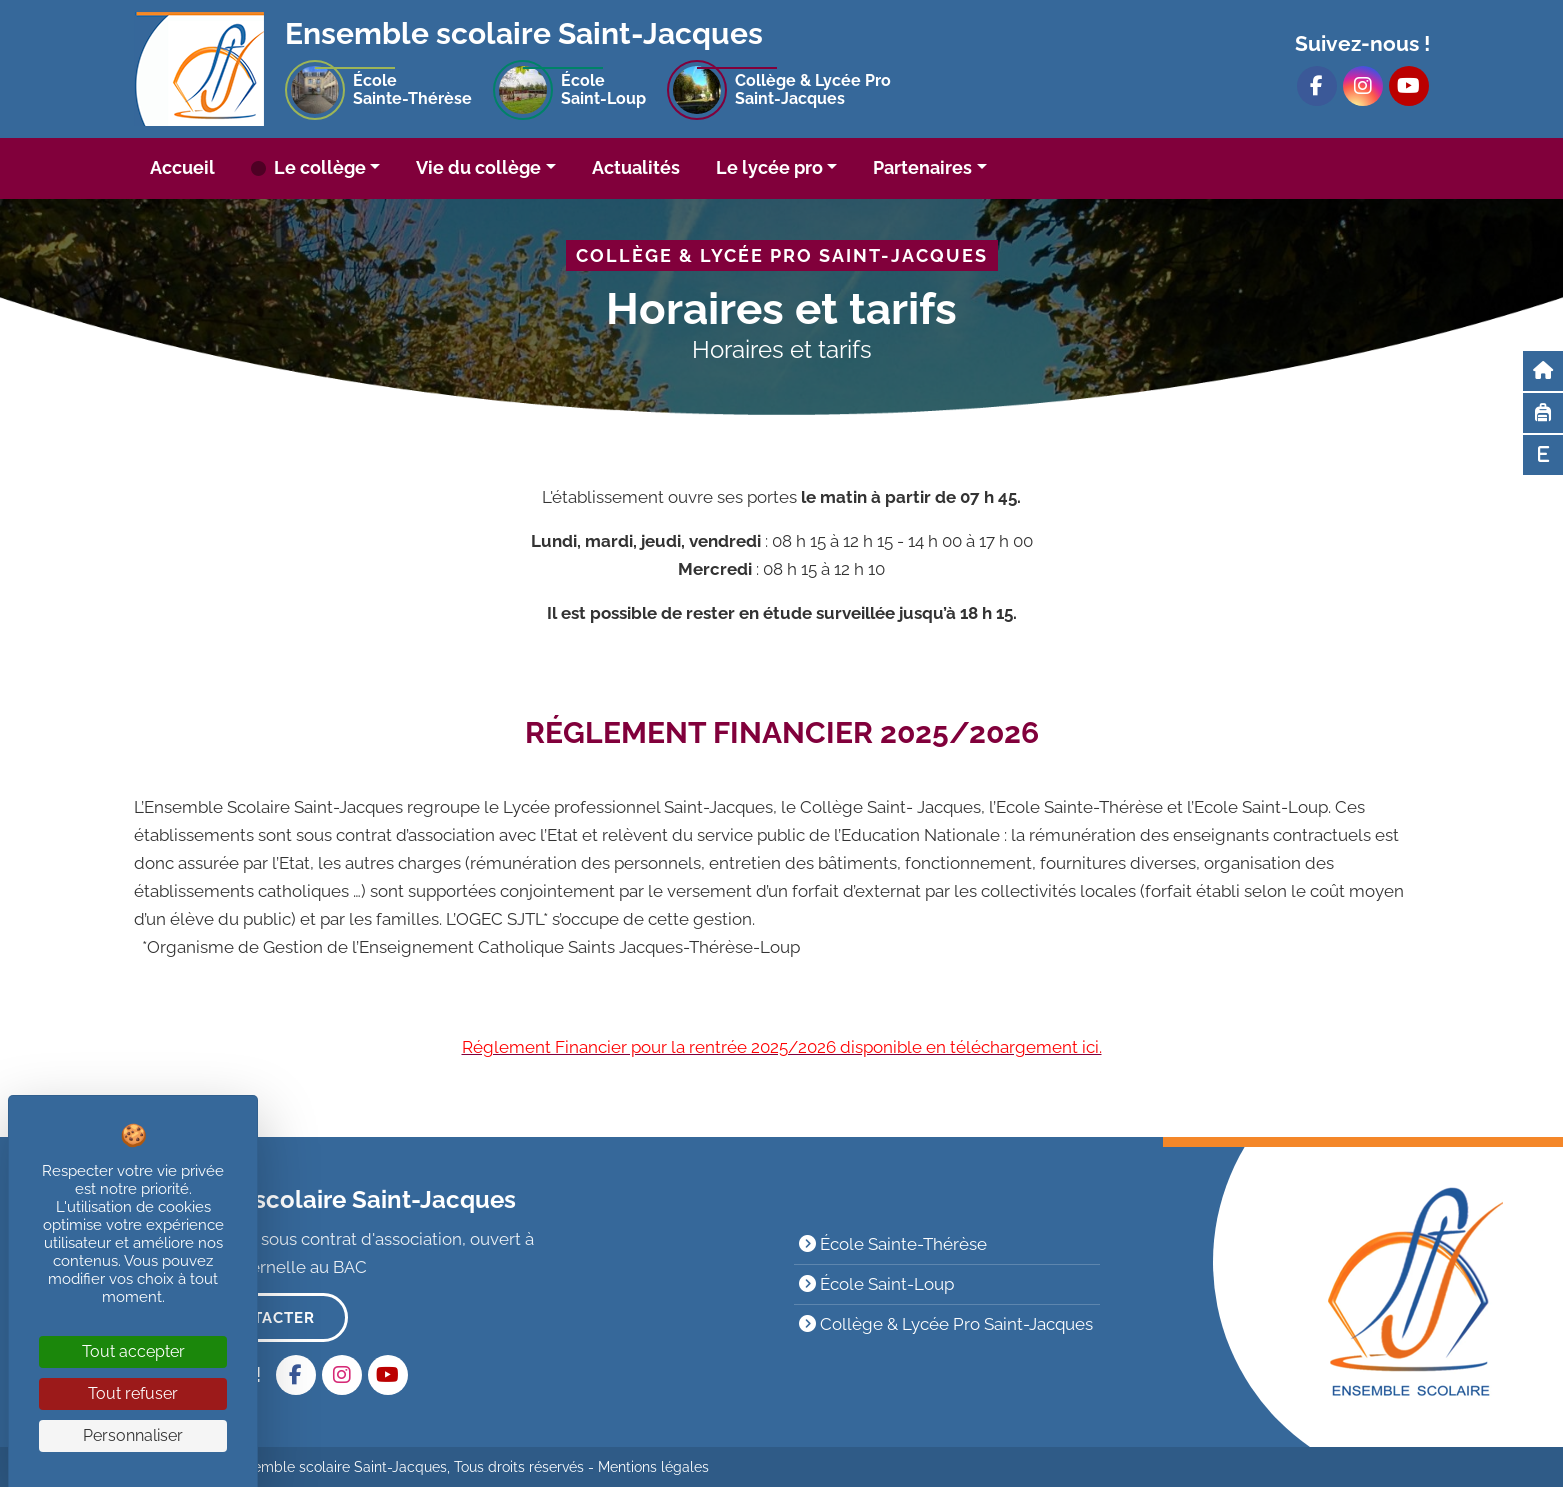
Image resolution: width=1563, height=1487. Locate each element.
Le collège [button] (318, 167)
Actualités (636, 167)
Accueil (182, 167)
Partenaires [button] (922, 167)
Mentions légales (653, 1467)
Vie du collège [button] (478, 167)
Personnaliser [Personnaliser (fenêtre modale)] (133, 1435)
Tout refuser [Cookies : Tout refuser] (133, 1393)
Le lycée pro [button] (769, 167)
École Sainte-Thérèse (893, 1244)
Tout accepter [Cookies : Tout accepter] (133, 1351)
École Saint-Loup (876, 1284)
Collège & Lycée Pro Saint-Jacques (946, 1324)
